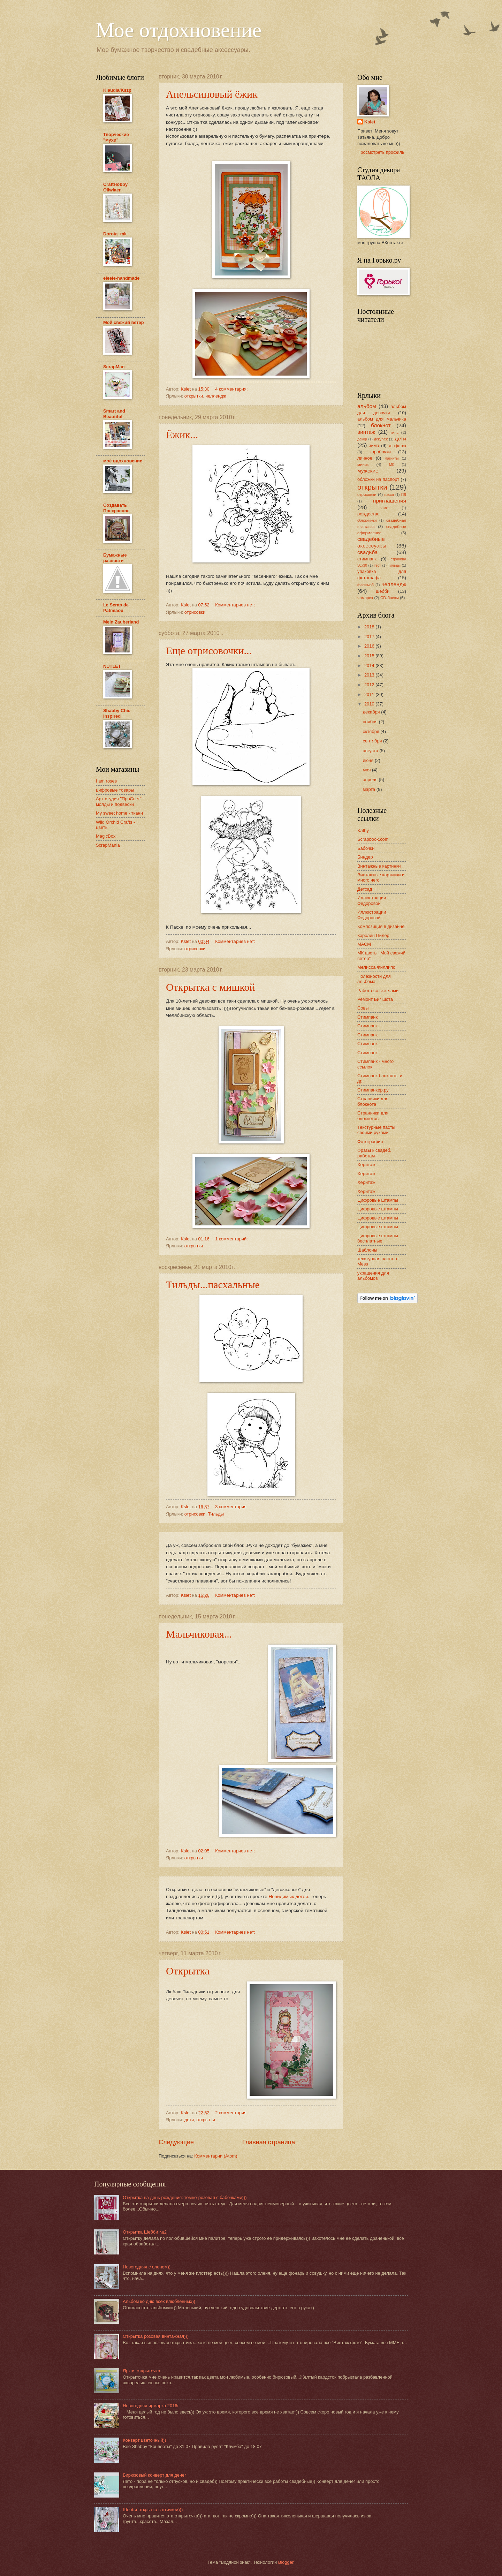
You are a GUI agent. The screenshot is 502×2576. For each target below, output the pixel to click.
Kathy (363, 830)
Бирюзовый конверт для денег (154, 2475)
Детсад (364, 889)
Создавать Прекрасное (116, 508)
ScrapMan (114, 366)
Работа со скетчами (377, 990)
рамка (385, 508)
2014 (369, 665)
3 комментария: (232, 1506)
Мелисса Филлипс (376, 967)
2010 (369, 704)
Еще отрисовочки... (209, 650)
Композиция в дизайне (380, 926)
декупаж (381, 439)
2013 (369, 675)
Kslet (369, 121)
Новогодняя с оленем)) (146, 2266)
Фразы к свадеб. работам (374, 1153)
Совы (363, 1008)
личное (364, 458)
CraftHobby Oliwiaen (115, 187)
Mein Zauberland (121, 622)
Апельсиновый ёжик (212, 94)
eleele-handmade (121, 278)
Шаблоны (367, 1250)
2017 (369, 636)
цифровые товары (115, 790)
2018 (369, 626)
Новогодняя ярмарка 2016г (151, 2405)
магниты (391, 458)
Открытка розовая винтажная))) (156, 2336)
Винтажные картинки (379, 866)
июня (369, 760)
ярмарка (365, 598)
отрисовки (195, 612)
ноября (371, 721)
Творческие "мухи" (116, 137)
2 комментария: (232, 2112)
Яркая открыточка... (143, 2370)
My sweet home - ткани (119, 813)
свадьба (367, 552)
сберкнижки (366, 520)
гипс (395, 432)
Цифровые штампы (377, 1200)
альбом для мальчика (381, 419)
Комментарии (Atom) (215, 2156)
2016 (369, 646)
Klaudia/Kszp (117, 90)
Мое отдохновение (178, 29)
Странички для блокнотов (372, 1115)
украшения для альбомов (373, 1275)
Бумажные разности (115, 557)
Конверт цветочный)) (144, 2440)
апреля (371, 779)
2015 (369, 655)
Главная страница (268, 2142)
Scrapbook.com (372, 839)
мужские (368, 471)
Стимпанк (367, 1017)
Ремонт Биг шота (375, 999)
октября (371, 731)
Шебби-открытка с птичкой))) (153, 2509)
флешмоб (365, 585)
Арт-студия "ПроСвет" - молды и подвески (120, 801)
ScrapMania (108, 845)
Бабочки (365, 848)
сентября (373, 740)
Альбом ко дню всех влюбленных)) (159, 2301)
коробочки (380, 451)
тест (377, 565)
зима (374, 445)
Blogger (286, 2562)
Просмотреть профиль (380, 152)
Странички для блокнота (372, 1101)
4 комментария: (232, 389)
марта (369, 789)
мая (367, 769)
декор (362, 439)
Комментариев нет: (235, 604)
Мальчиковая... (199, 1634)
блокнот (381, 425)
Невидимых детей (288, 1896)
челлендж (215, 396)
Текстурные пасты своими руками (376, 1130)
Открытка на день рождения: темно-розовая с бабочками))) (184, 2197)
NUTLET (112, 666)
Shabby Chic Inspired (116, 713)
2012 (369, 684)
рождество (368, 513)
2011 (369, 694)
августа (371, 750)
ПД (403, 495)
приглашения (389, 501)
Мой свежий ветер (123, 322)
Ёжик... (182, 434)
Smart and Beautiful (114, 413)
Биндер (365, 857)
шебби (382, 591)
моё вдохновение (122, 460)
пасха (389, 495)
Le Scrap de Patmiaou (116, 607)
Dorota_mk (115, 233)
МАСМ (364, 944)
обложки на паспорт (378, 479)
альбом (366, 406)
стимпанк (366, 558)
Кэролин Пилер (373, 935)
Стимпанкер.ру (373, 1090)
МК (391, 465)
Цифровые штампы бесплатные (377, 1238)
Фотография (370, 1141)
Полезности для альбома (374, 979)
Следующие (176, 2142)
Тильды (215, 1514)
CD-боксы (389, 598)
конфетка (397, 446)
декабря (372, 712)
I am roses (106, 781)
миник (362, 464)
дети (189, 2119)
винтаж (366, 432)
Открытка (188, 1971)
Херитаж (366, 1164)
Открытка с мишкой (210, 987)
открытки (193, 396)
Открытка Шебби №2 (145, 2232)
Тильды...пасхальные (213, 1284)
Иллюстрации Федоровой (371, 900)
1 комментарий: (232, 1238)
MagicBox (106, 836)
